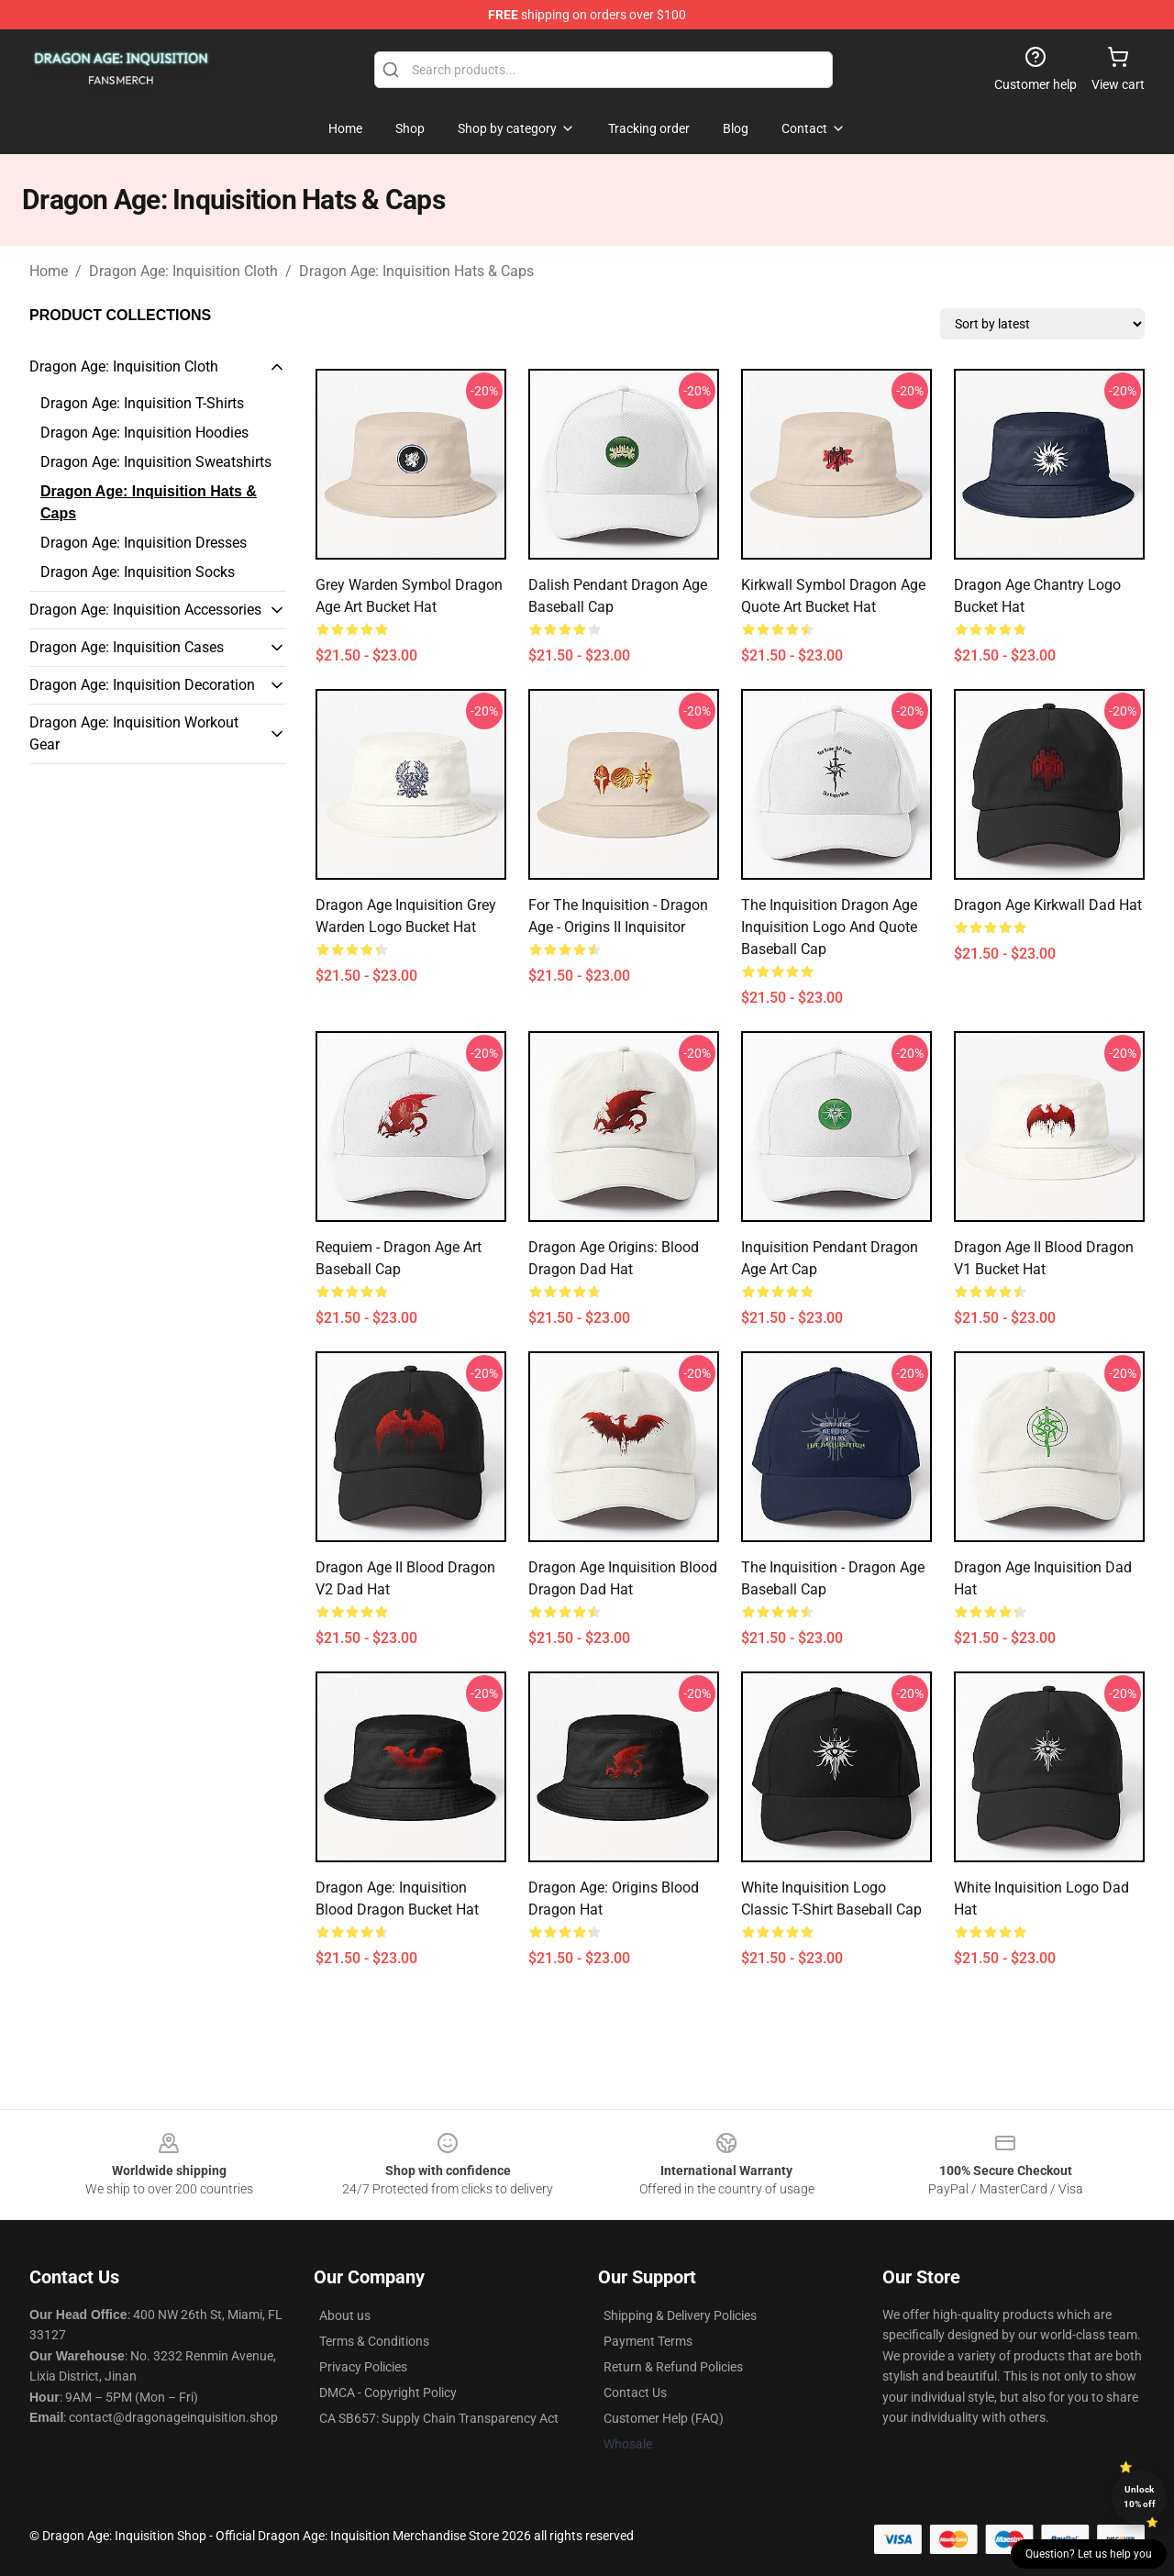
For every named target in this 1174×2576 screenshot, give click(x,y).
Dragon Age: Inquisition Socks (137, 572)
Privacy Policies (363, 2366)
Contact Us (635, 2392)
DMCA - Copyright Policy (388, 2392)
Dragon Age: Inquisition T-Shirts (142, 403)
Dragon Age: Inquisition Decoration (142, 685)
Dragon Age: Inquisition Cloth (183, 271)
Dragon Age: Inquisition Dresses (143, 542)
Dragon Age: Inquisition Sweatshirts (155, 462)
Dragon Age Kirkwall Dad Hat (1048, 905)
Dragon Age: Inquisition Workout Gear (133, 733)
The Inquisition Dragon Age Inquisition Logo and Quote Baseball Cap (829, 927)
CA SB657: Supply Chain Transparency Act (439, 2418)
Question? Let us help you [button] (1088, 2554)
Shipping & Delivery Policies (680, 2315)
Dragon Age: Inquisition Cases (126, 647)
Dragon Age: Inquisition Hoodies (144, 432)
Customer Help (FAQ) (664, 2418)
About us (345, 2315)
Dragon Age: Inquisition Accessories (145, 609)
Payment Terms (648, 2341)
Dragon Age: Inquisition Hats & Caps (416, 271)
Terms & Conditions (374, 2341)
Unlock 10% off (1140, 2496)
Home (48, 271)
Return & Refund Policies (673, 2366)
